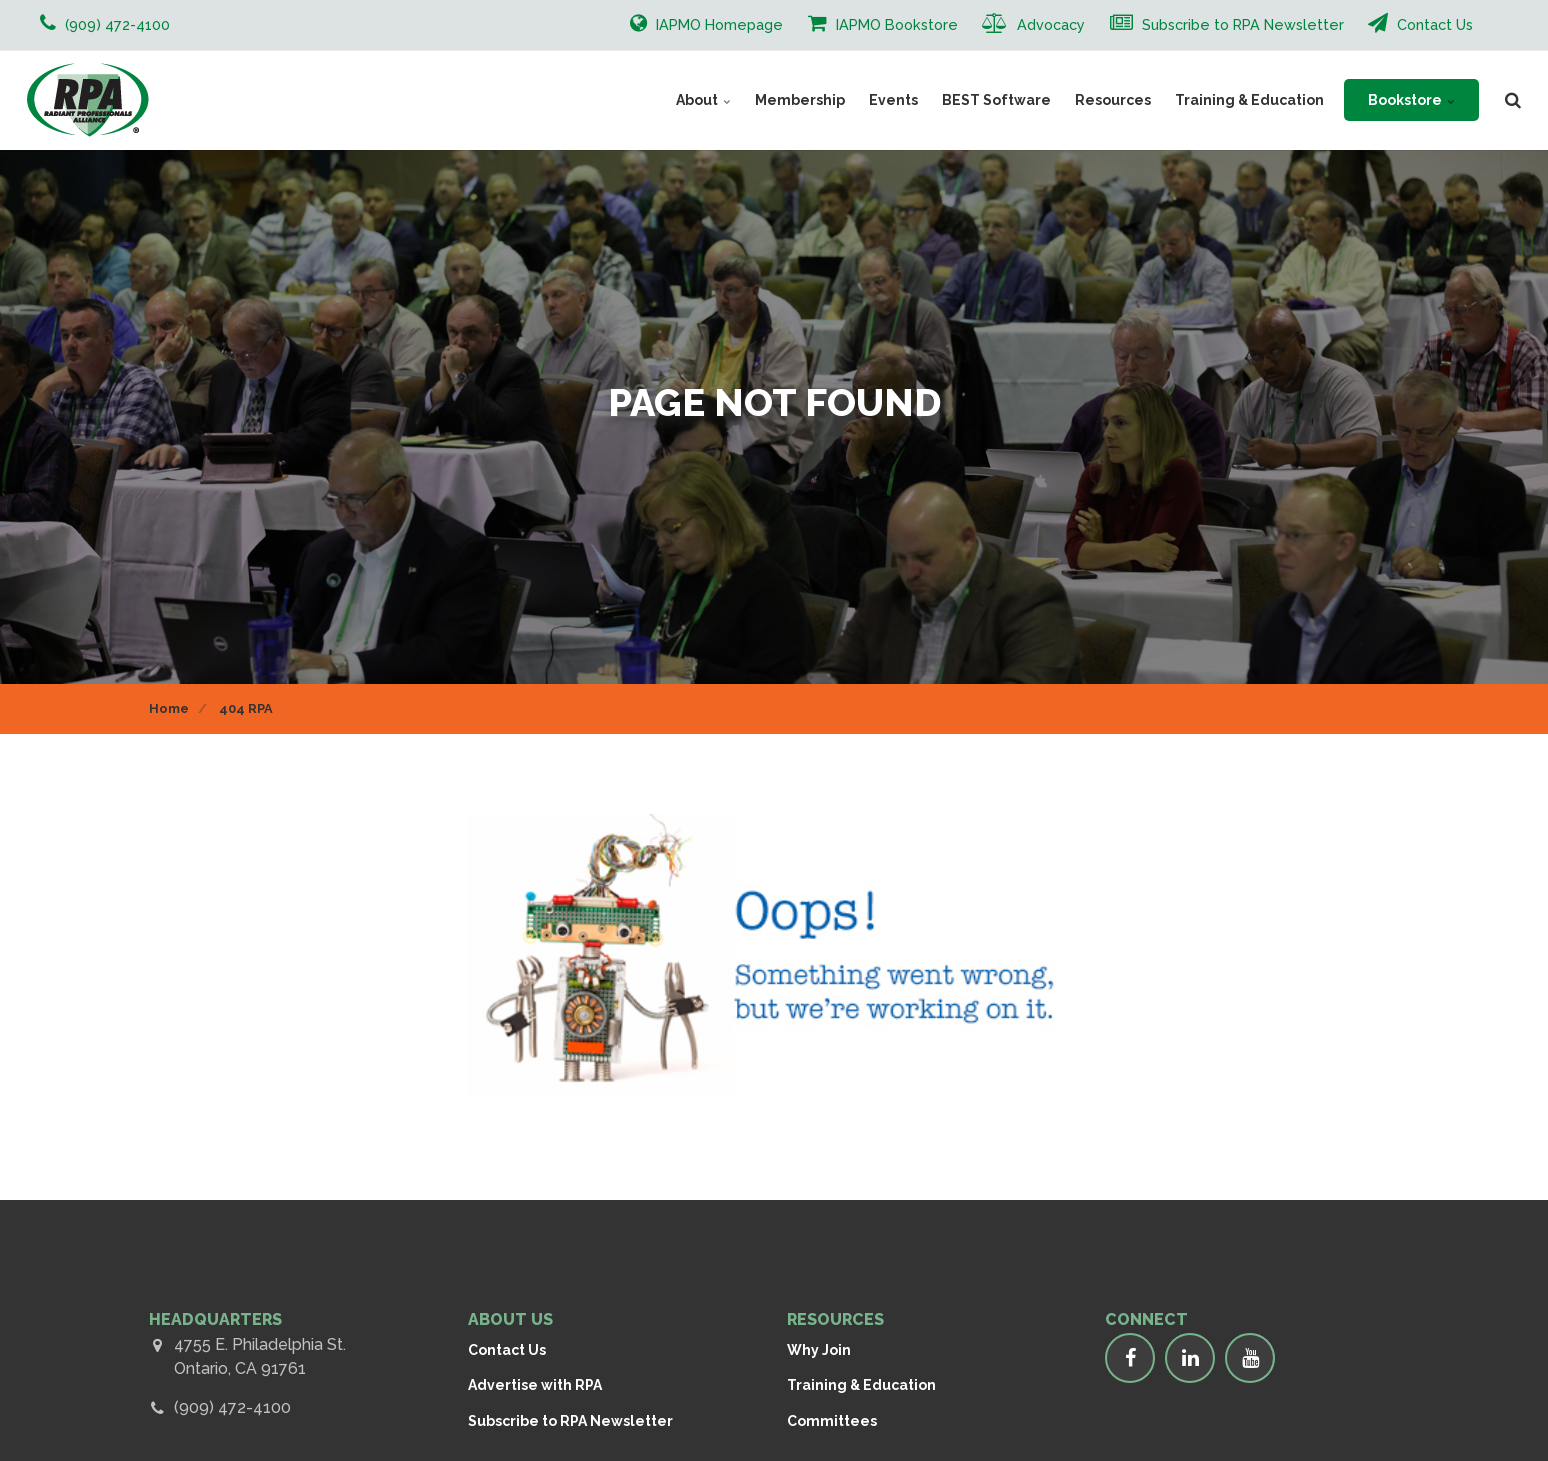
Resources (1113, 100)
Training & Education (1249, 100)
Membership (800, 100)
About (703, 100)
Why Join (819, 1350)
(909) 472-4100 (232, 1407)
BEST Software (996, 100)
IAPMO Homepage (706, 23)
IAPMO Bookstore (883, 23)
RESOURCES (835, 1319)
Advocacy (1033, 23)
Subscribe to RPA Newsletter (1227, 23)
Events (893, 100)
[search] (1513, 100)
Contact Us (1420, 23)
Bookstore (1411, 100)
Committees (832, 1421)
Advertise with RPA (535, 1385)
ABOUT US (510, 1319)
